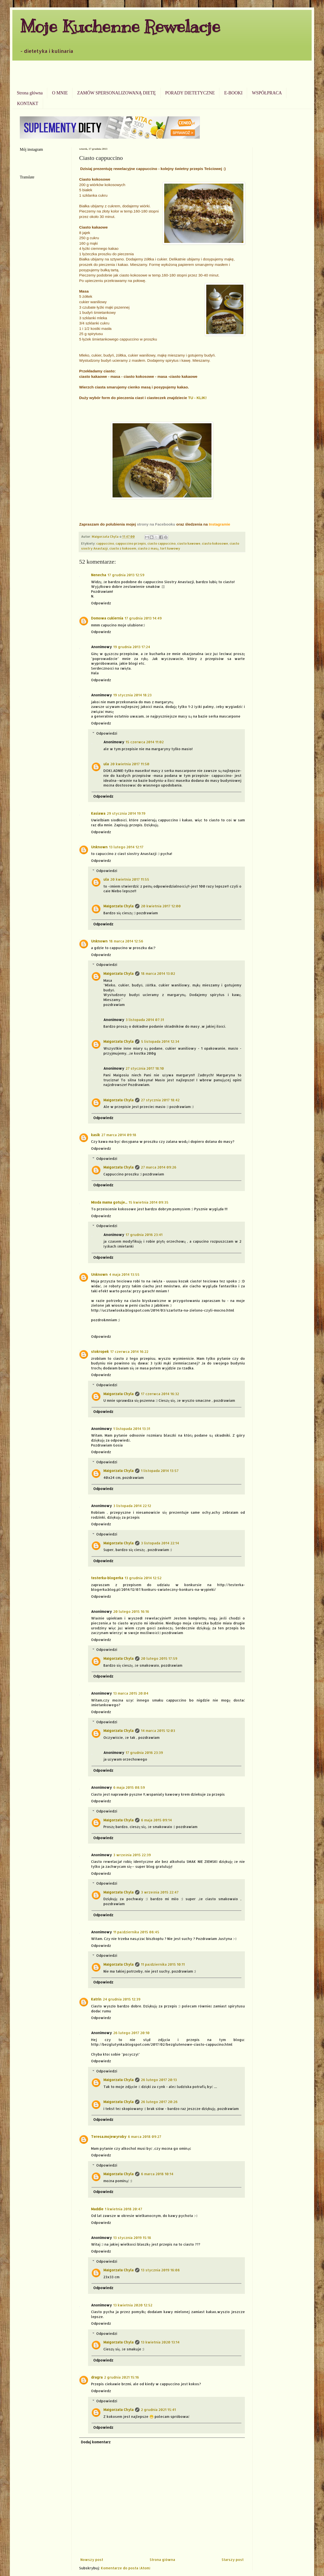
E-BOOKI (233, 92)
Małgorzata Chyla (118, 906)
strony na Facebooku (156, 524)
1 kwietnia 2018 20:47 (123, 2209)
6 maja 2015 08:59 (129, 1787)
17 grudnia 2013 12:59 (126, 575)
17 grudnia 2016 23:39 (144, 1752)
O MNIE (60, 92)
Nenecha (98, 575)
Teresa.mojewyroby (108, 2136)
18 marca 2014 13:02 (158, 973)
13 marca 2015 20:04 (130, 1693)
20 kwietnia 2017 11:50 (129, 764)
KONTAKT (27, 103)
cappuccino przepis (131, 543)
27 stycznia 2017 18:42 (160, 1100)
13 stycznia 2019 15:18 (132, 2237)
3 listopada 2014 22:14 (160, 1543)
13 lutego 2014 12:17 (126, 847)
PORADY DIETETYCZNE (190, 92)
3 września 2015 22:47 (160, 1892)
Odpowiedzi (106, 733)
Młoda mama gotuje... (109, 1202)
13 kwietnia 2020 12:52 (132, 2305)
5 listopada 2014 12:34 (160, 1041)
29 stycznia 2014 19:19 (126, 813)
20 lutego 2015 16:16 (131, 1611)
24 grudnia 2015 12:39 (121, 1999)
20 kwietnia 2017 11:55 (129, 879)
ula (106, 764)
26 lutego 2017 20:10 (131, 2033)
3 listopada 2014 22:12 (132, 1506)
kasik (95, 1135)
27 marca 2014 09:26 (158, 1167)
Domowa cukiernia (107, 618)
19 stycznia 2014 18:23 (132, 695)
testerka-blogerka (107, 1578)
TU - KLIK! (197, 398)
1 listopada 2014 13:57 (160, 1471)
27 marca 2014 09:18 (118, 1135)
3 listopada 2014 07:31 (145, 1020)
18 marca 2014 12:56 (126, 941)
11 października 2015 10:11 (163, 1964)
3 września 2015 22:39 (132, 1855)
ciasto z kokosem (122, 548)
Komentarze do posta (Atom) (125, 2568)
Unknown (99, 847)
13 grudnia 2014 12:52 (143, 1578)
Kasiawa (98, 813)
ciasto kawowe (188, 543)
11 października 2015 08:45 (136, 1932)
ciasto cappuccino (161, 543)
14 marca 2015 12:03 (158, 1730)
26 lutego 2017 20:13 (159, 2080)
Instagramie (219, 524)
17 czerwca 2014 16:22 (129, 1351)
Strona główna (30, 92)
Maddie (97, 2209)
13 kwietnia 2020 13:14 (160, 2342)
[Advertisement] (162, 74)
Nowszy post (91, 2559)
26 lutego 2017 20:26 (159, 2102)
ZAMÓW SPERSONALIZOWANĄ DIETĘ (116, 92)
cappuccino (105, 543)
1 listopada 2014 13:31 (131, 1428)
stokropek (100, 1351)
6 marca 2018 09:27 (144, 2136)
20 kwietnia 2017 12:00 (161, 906)
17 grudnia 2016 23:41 (144, 1235)
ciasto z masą (148, 548)
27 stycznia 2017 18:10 (145, 1068)
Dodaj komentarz (96, 2442)
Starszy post (233, 2559)
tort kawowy (170, 548)
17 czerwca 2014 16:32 (160, 1394)
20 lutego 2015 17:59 (159, 1658)
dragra (97, 2377)
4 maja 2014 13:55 (124, 1274)
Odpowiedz (101, 603)
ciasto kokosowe (215, 543)
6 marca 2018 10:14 (157, 2174)
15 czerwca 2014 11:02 (145, 742)
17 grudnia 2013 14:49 (143, 618)
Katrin (96, 1999)
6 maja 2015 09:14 (156, 1820)
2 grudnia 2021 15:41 (158, 2409)
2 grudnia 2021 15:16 (121, 2377)
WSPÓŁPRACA (267, 92)
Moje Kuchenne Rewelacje (120, 26)
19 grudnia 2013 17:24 (131, 647)
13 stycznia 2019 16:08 (160, 2270)
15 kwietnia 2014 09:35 (148, 1202)
